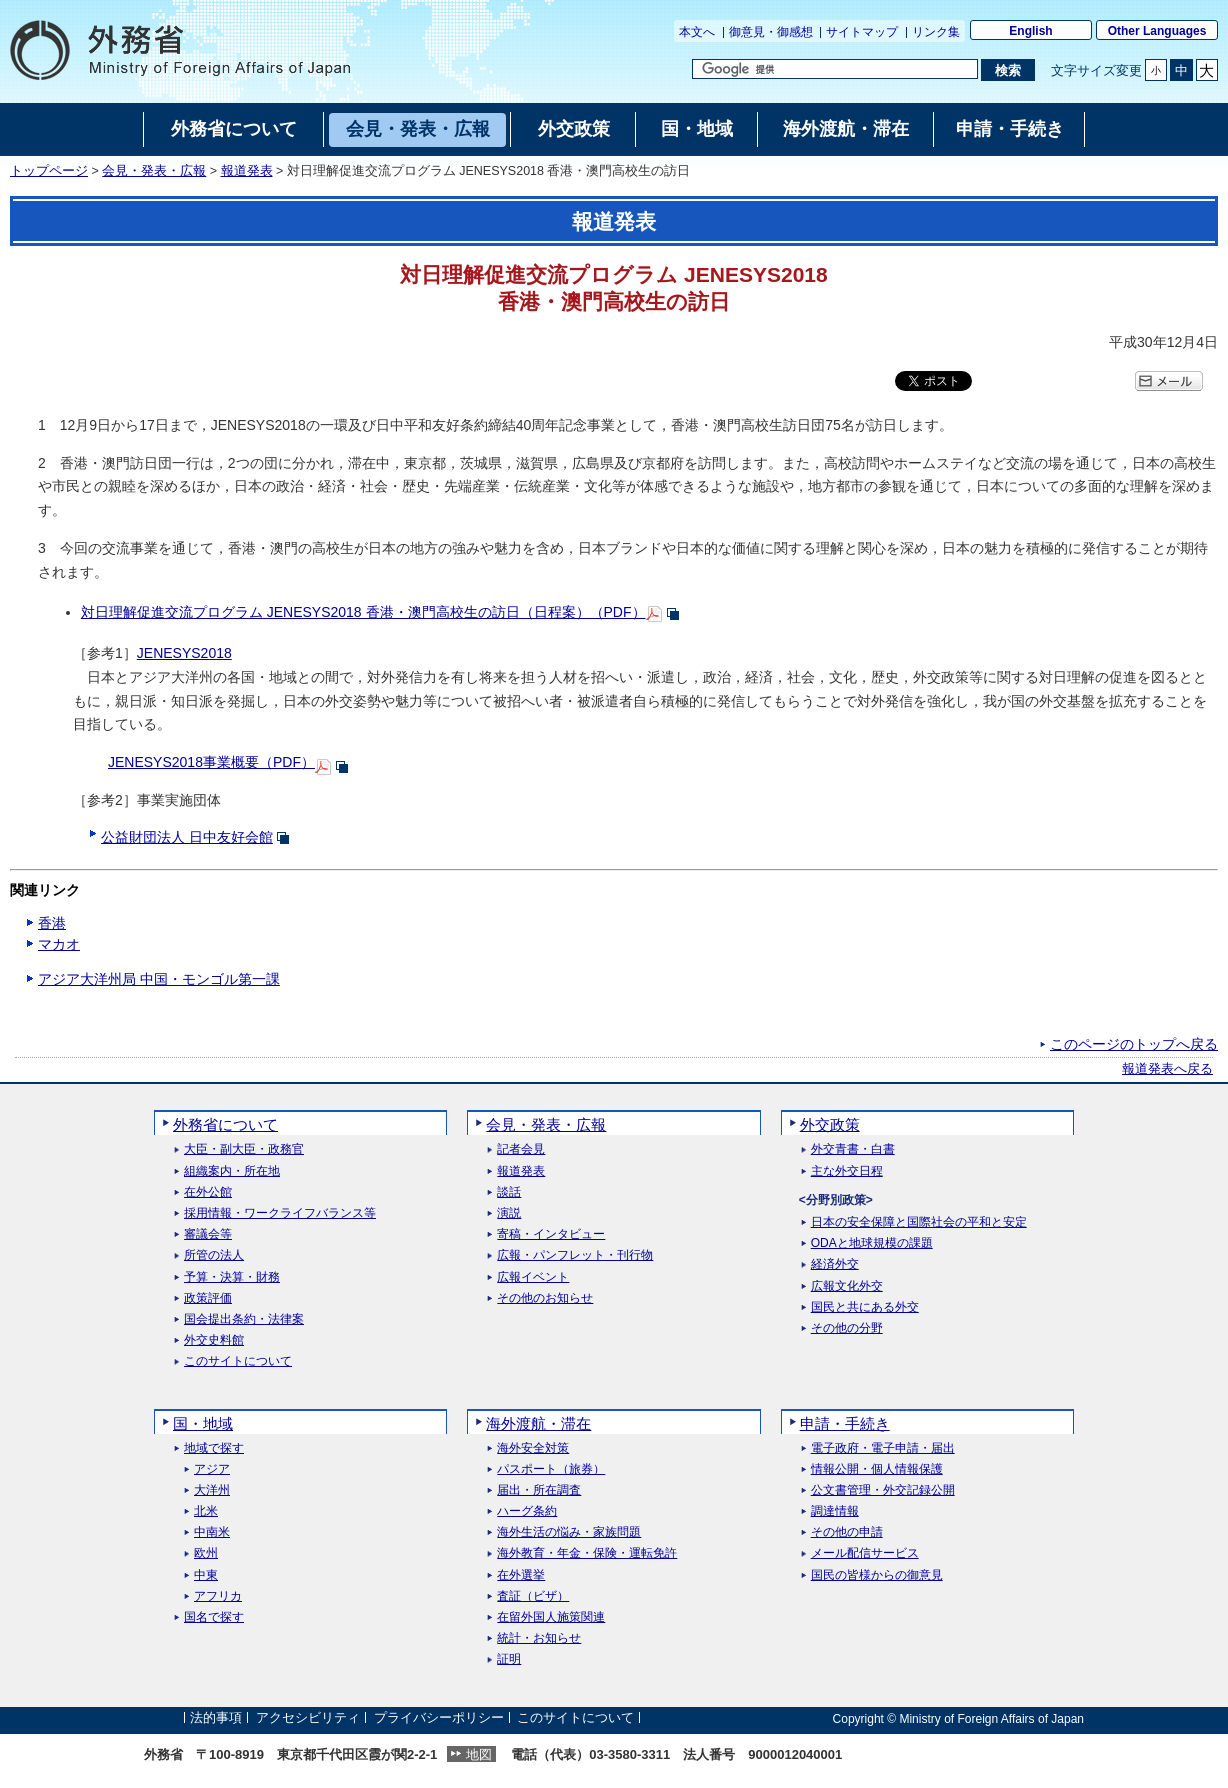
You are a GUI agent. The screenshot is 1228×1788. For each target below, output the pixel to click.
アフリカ (218, 1596)
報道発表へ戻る (1167, 1069)
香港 (52, 923)
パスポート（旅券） (551, 1469)
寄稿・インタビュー (551, 1234)
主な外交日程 (847, 1171)
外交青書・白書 (853, 1149)
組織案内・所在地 (232, 1171)
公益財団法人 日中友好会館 (187, 837)
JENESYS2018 (184, 653)
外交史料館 (214, 1340)
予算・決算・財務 (232, 1277)
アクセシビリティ (308, 1718)
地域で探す (214, 1448)
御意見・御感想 (771, 32)
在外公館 (208, 1192)
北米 (206, 1511)
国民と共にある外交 (865, 1307)
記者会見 (521, 1149)
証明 (509, 1659)
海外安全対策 (533, 1448)
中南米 (212, 1532)
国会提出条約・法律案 (244, 1319)
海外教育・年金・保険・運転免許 (587, 1553)
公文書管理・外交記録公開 (883, 1490)
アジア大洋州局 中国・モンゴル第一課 (159, 979)
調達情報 (835, 1511)
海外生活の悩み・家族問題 (569, 1532)
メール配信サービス (865, 1553)
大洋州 (212, 1490)
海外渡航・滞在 (538, 1423)
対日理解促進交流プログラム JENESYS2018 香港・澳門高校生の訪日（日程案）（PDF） (363, 612)
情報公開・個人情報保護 (877, 1469)
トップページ (49, 171)
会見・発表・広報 (154, 171)
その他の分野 (847, 1328)
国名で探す (214, 1617)
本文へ (697, 32)
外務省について (225, 1124)
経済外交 (835, 1264)
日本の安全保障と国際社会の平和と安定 (919, 1222)
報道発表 (247, 171)
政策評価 (208, 1298)
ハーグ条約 (527, 1511)
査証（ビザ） (533, 1596)
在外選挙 (521, 1575)
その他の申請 (847, 1532)
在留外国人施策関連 (551, 1617)
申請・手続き (845, 1423)
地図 (479, 1754)
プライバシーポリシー (439, 1718)
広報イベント (533, 1277)
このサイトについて (238, 1361)
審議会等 (208, 1234)
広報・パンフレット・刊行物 (575, 1255)
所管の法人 (214, 1255)
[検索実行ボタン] (1007, 70)
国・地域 (203, 1423)
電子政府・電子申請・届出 (883, 1448)
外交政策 (830, 1124)
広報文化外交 (847, 1286)
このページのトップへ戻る (1134, 1044)
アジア (212, 1469)
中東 (206, 1575)
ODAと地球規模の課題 (872, 1243)
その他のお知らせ (545, 1298)
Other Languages (1157, 31)
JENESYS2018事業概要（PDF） (211, 762)
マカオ (59, 944)
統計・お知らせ (539, 1638)
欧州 (206, 1553)
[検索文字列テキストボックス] (835, 69)
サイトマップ (862, 32)
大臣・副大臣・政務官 (244, 1149)
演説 (509, 1213)
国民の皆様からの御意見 (877, 1575)
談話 (509, 1192)
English (1030, 31)
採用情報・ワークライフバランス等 (280, 1213)
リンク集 (936, 32)
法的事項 (216, 1718)
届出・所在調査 (539, 1490)
